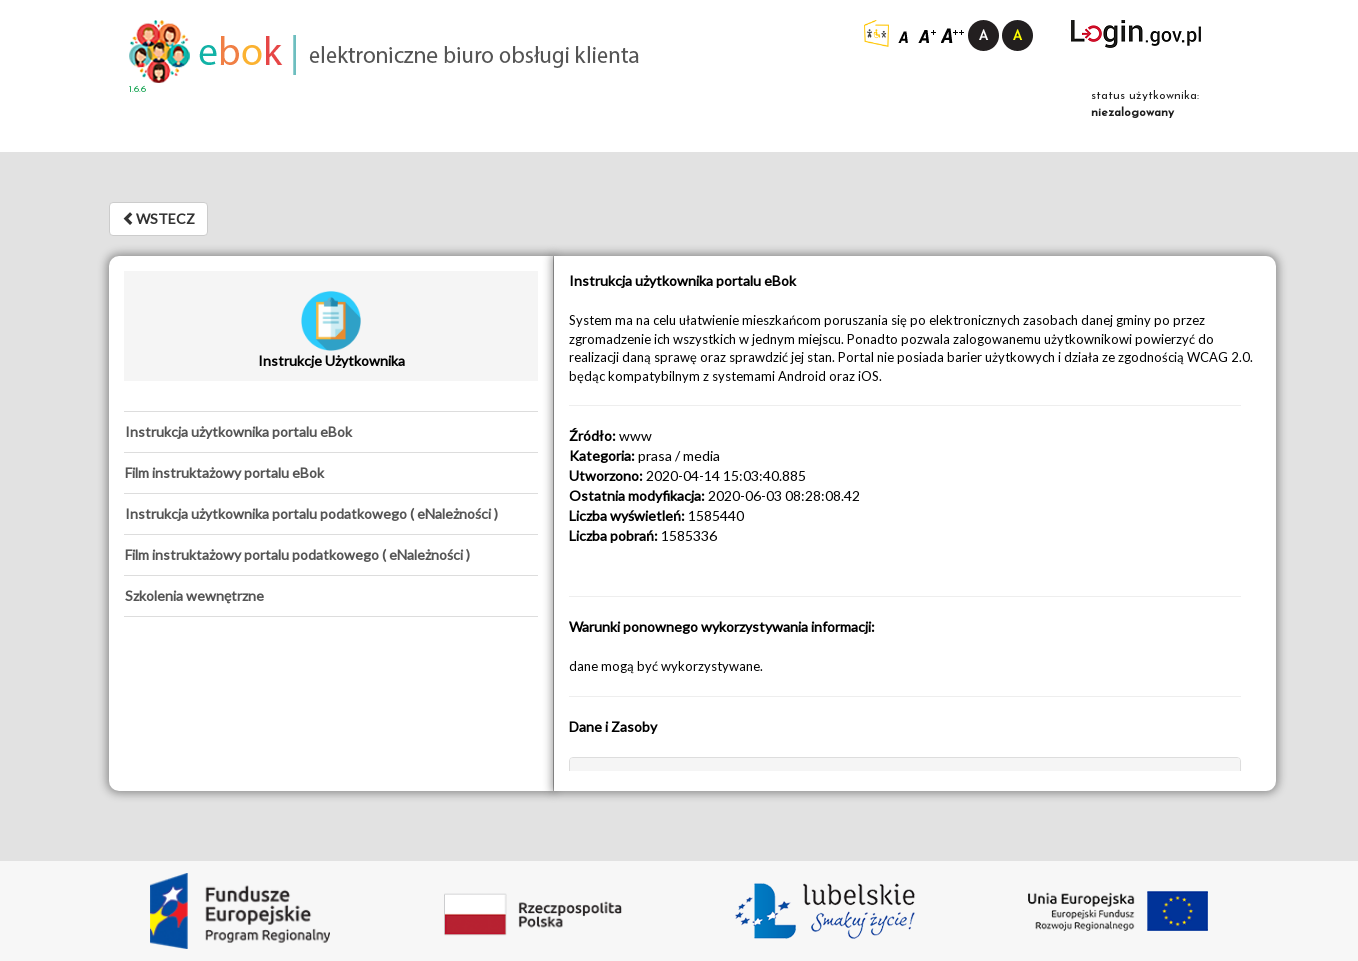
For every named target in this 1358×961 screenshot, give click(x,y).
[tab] (331, 432)
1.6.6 (137, 89)
